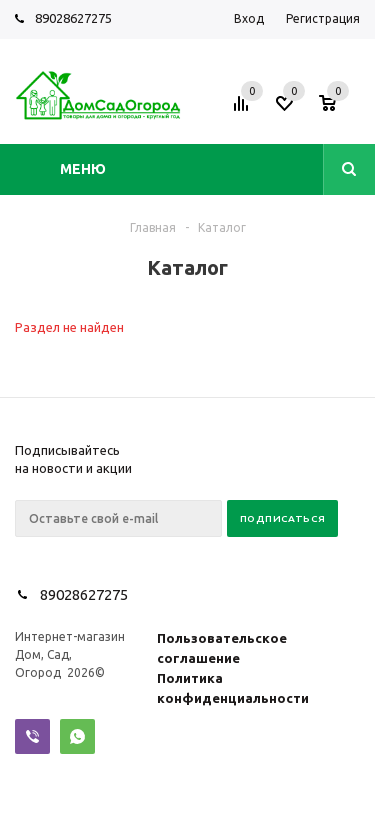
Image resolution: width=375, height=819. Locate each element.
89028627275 (73, 18)
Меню (83, 169)
